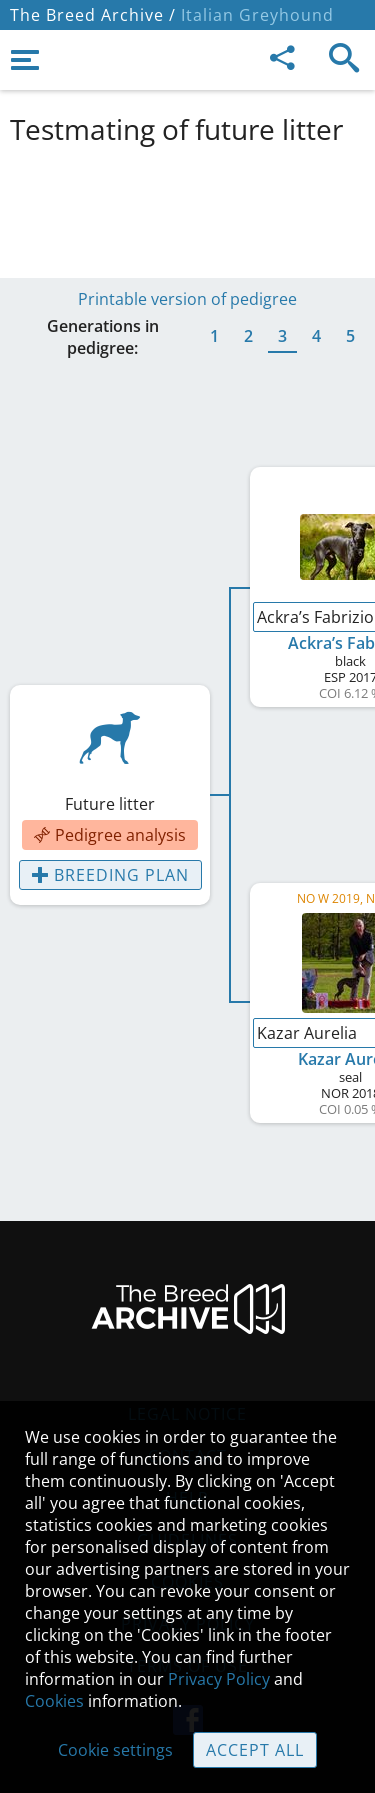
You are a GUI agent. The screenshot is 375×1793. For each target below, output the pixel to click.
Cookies (54, 1701)
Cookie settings (115, 1750)
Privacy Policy (219, 1679)
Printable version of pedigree (187, 299)
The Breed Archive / (93, 15)
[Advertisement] (187, 208)
